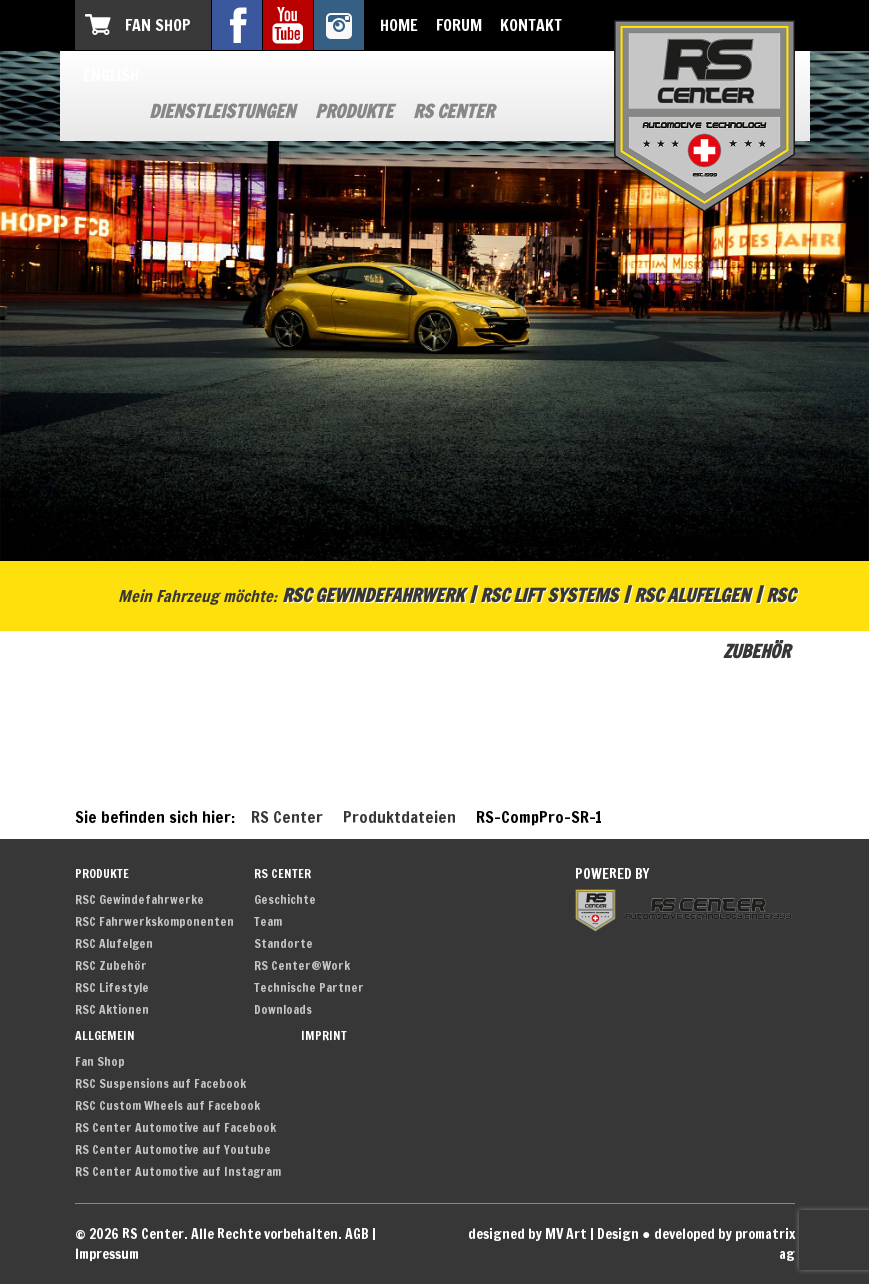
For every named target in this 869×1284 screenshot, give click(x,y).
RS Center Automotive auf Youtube (173, 1149)
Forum (459, 25)
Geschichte (285, 899)
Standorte (283, 943)
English (111, 75)
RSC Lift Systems (549, 595)
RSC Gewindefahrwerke (139, 899)
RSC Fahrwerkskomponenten (154, 921)
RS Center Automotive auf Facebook (175, 1127)
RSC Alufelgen (692, 595)
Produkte (354, 111)
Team (268, 921)
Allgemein (105, 1035)
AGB (357, 1234)
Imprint (324, 1035)
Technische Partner (309, 987)
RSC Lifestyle (112, 987)
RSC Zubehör (111, 965)
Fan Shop (158, 25)
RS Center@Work (302, 965)
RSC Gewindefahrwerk (373, 595)
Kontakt (531, 25)
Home (399, 25)
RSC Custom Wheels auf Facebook (167, 1105)
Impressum (107, 1254)
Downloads (283, 1009)
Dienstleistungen (222, 111)
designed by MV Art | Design (553, 1234)
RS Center (453, 111)
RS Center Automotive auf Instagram (178, 1171)
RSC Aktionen (112, 1009)
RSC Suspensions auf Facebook (160, 1083)
